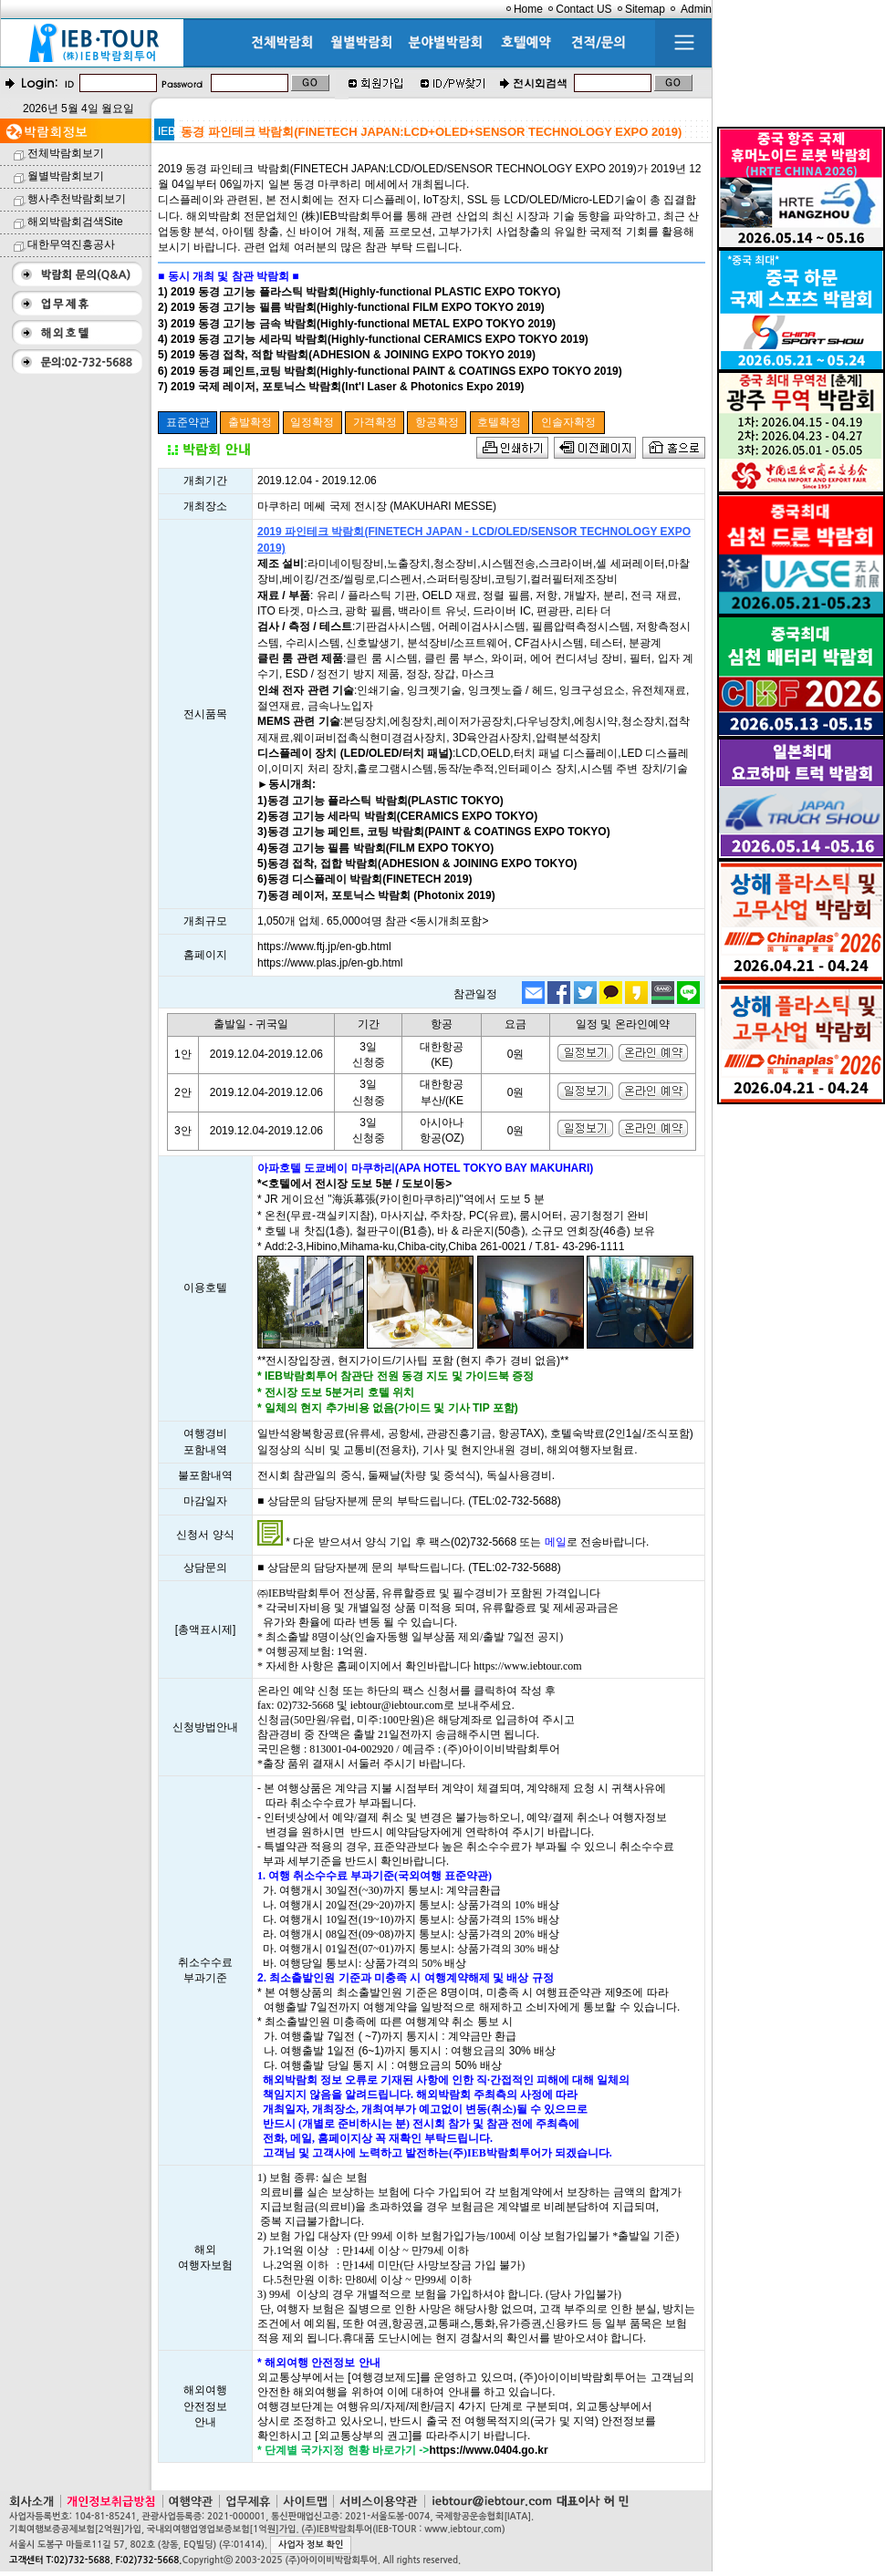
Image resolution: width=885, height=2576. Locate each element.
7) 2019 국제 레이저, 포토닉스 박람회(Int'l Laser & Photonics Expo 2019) (341, 386)
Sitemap (645, 9)
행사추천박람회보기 (76, 198)
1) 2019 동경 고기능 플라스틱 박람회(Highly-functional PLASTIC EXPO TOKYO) (359, 291)
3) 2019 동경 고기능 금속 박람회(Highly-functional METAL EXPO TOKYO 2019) (357, 323)
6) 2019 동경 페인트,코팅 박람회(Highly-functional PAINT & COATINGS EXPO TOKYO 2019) (390, 371)
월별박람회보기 (65, 176)
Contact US (583, 9)
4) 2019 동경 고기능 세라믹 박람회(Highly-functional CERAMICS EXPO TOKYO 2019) (373, 339)
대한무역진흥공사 (71, 244)
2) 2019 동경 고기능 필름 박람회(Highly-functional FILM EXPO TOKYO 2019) (351, 307)
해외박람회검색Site (75, 221)
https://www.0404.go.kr (488, 2450)
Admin (696, 9)
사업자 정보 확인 (310, 2544)
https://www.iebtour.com (528, 1666)
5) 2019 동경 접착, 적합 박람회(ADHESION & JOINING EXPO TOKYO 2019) (347, 354)
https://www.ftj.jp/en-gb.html (324, 946)
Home (528, 9)
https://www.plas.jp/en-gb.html (329, 963)
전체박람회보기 (65, 153)
